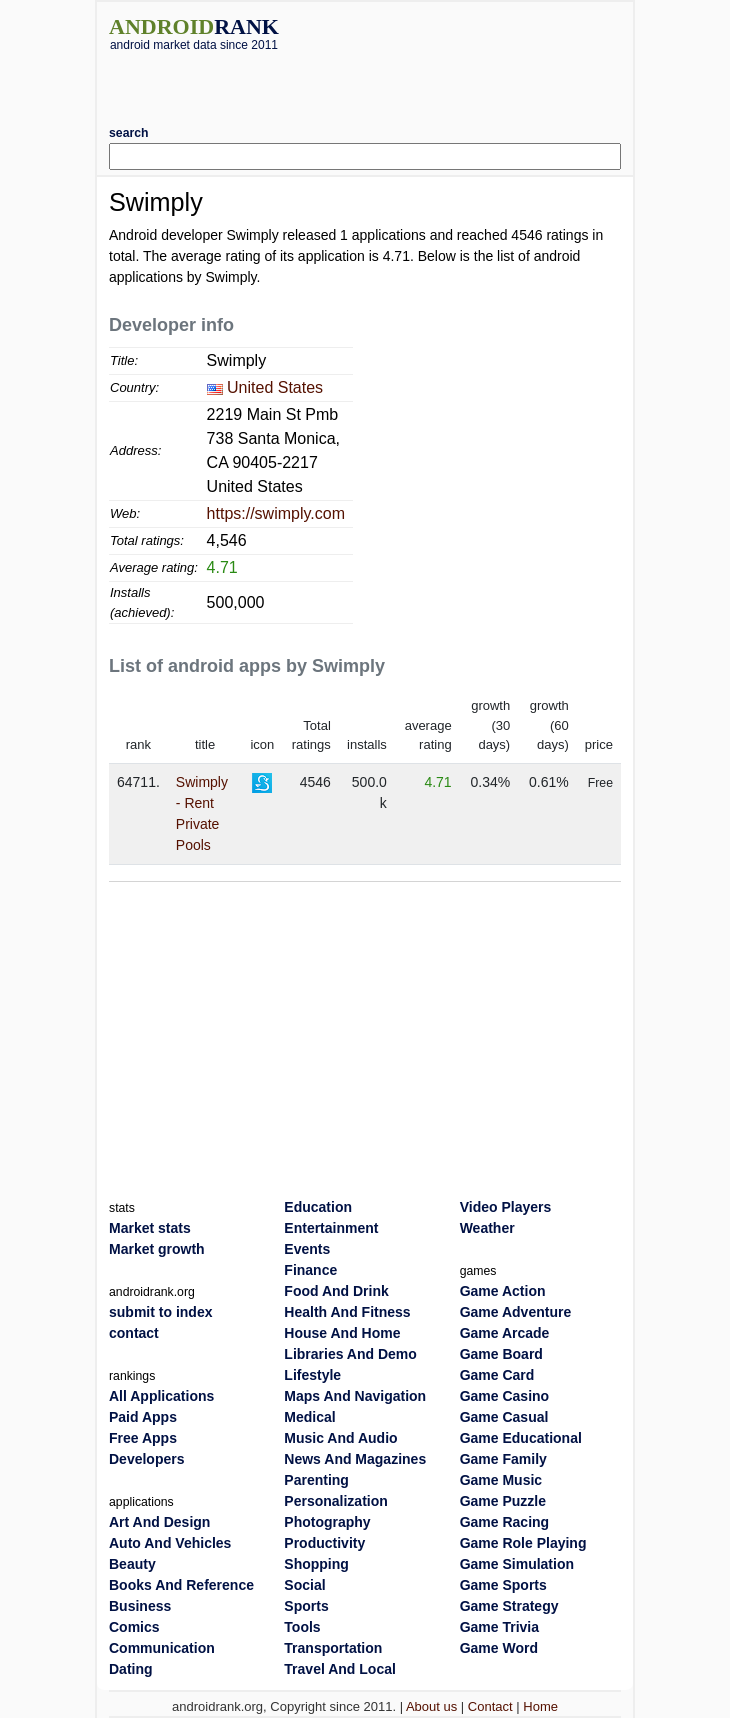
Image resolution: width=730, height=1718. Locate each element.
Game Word (499, 1648)
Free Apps (143, 1438)
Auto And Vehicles (170, 1543)
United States (275, 387)
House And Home (342, 1333)
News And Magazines (355, 1459)
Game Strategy (509, 1606)
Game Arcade (505, 1333)
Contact (490, 1706)
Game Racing (504, 1522)
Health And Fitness (347, 1312)
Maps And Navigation (355, 1396)
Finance (310, 1270)
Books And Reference (181, 1585)
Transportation (333, 1648)
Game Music (501, 1480)
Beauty (132, 1564)
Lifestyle (312, 1375)
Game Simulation (517, 1564)
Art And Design (159, 1522)
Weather (487, 1228)
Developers (146, 1459)
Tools (302, 1627)
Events (307, 1249)
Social (304, 1585)
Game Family (503, 1459)
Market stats (150, 1228)
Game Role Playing (523, 1543)
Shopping (316, 1564)
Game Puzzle (503, 1501)
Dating (131, 1669)
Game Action (503, 1291)
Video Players (506, 1207)
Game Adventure (516, 1312)
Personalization (335, 1501)
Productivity (324, 1543)
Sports (306, 1606)
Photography (327, 1522)
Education (318, 1207)
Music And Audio (340, 1438)
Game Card (497, 1375)
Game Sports (503, 1585)
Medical (309, 1417)
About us (431, 1706)
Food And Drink (336, 1291)
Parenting (316, 1480)
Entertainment (331, 1228)
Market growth (157, 1249)
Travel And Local (340, 1669)
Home (540, 1706)
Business (140, 1606)
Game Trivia (499, 1627)
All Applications (161, 1396)
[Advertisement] (365, 81)
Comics (134, 1627)
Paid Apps (143, 1417)
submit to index (160, 1312)
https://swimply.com (276, 513)
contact (134, 1333)
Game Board (501, 1354)
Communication (162, 1648)
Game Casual (504, 1417)
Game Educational (521, 1438)
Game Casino (504, 1396)
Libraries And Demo (350, 1354)
